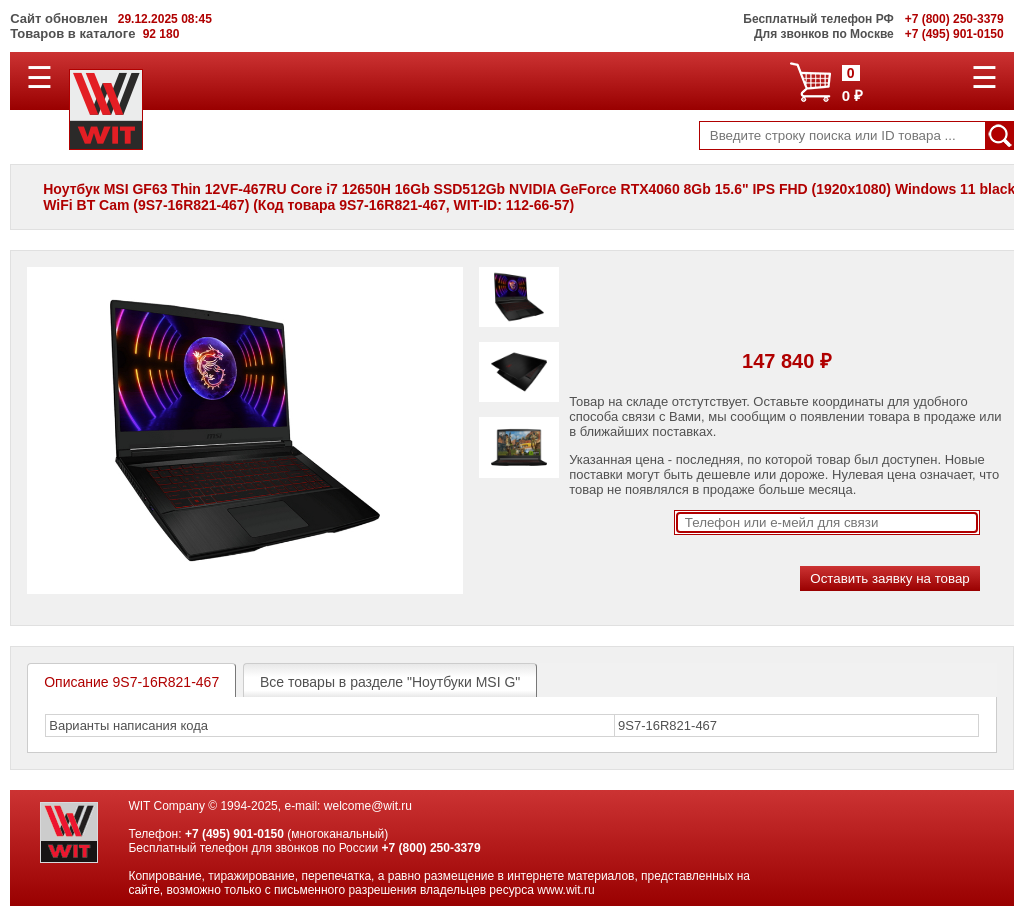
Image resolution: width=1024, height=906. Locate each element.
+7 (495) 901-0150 (234, 834)
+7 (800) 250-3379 (431, 848)
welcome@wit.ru (368, 806)
